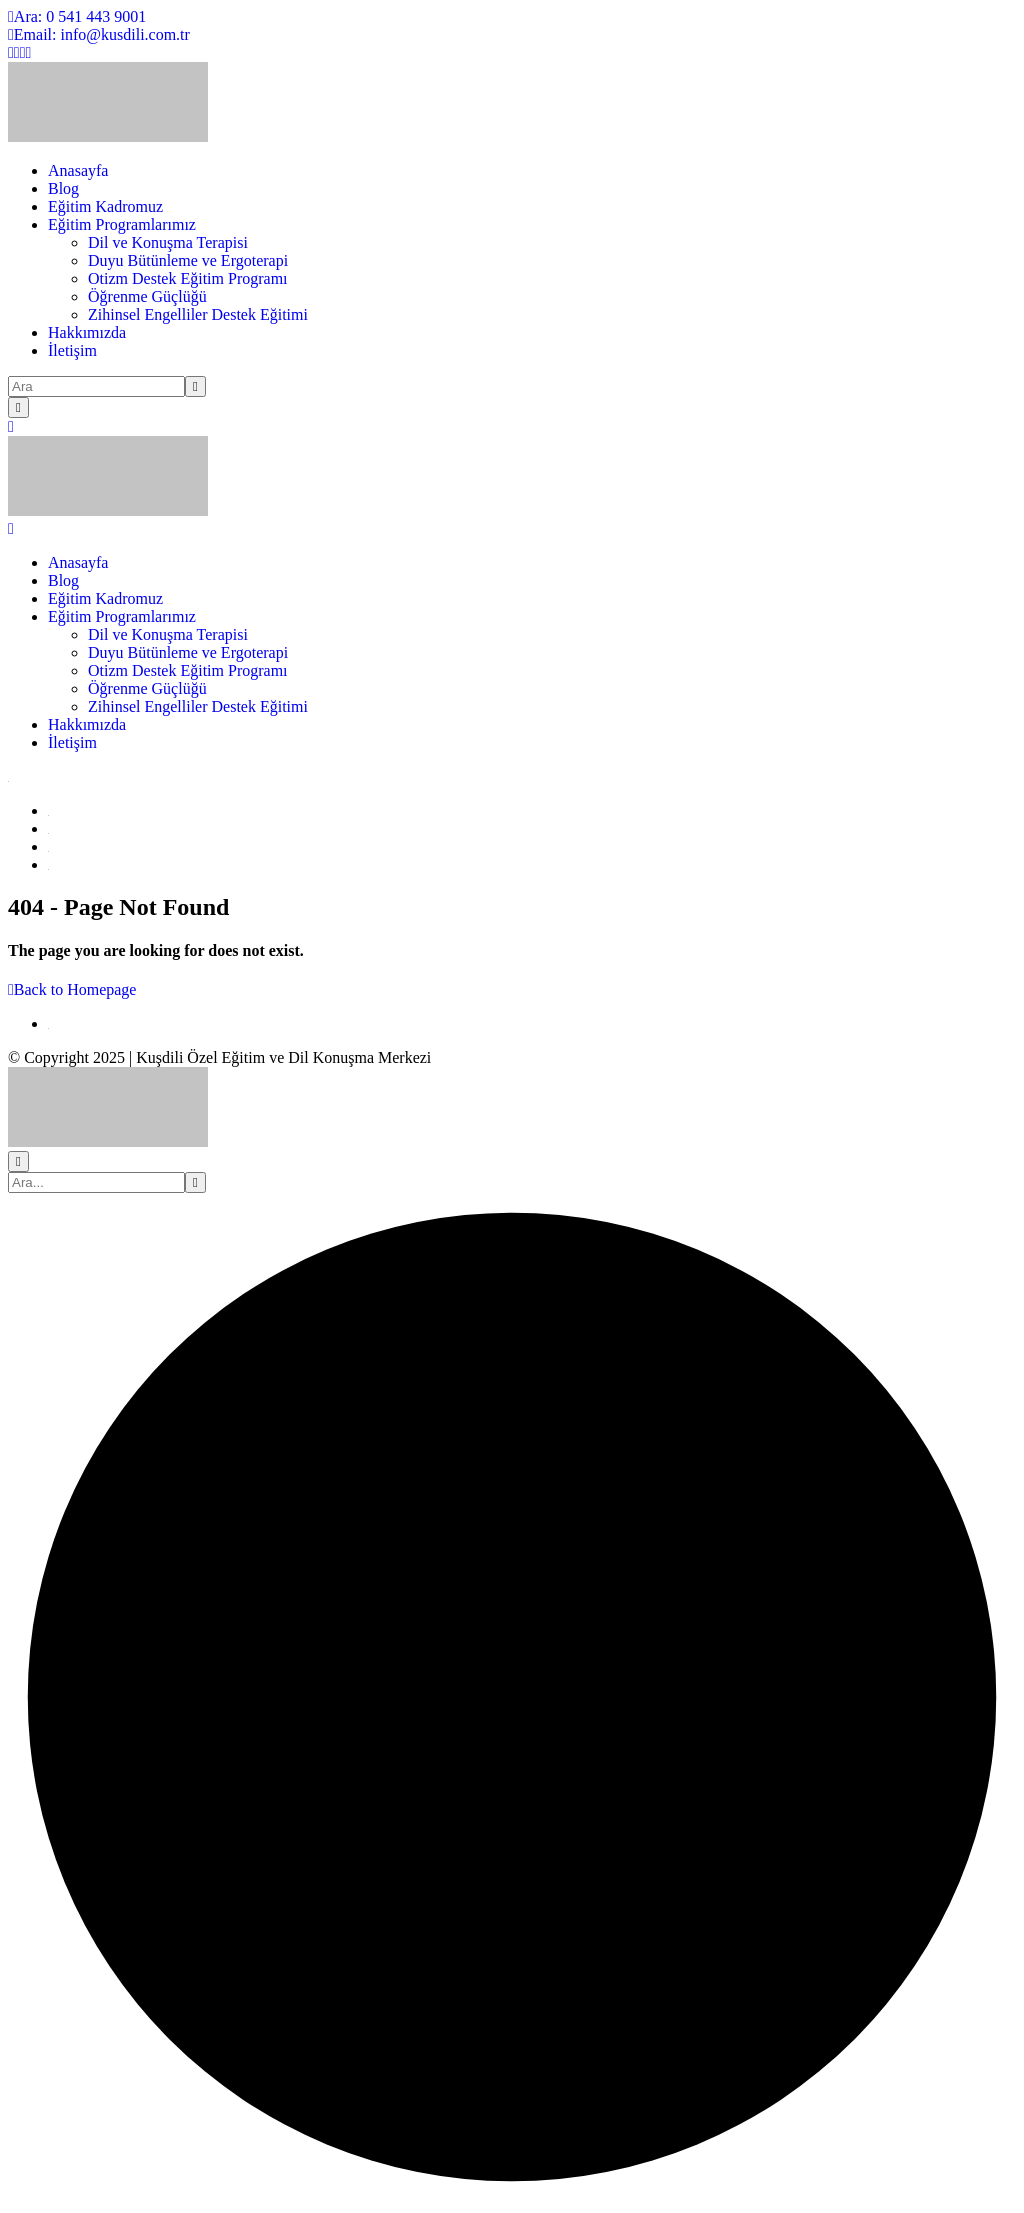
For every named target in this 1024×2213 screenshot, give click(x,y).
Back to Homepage (72, 989)
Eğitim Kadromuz (105, 206)
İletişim (72, 350)
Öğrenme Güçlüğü (147, 296)
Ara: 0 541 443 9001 (77, 16)
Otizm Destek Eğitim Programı (188, 278)
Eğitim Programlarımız (122, 224)
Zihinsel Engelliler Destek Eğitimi (198, 314)
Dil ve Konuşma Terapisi (168, 242)
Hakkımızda (87, 332)
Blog (63, 188)
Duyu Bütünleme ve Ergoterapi (188, 260)
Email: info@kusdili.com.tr (99, 34)
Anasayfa (78, 170)
